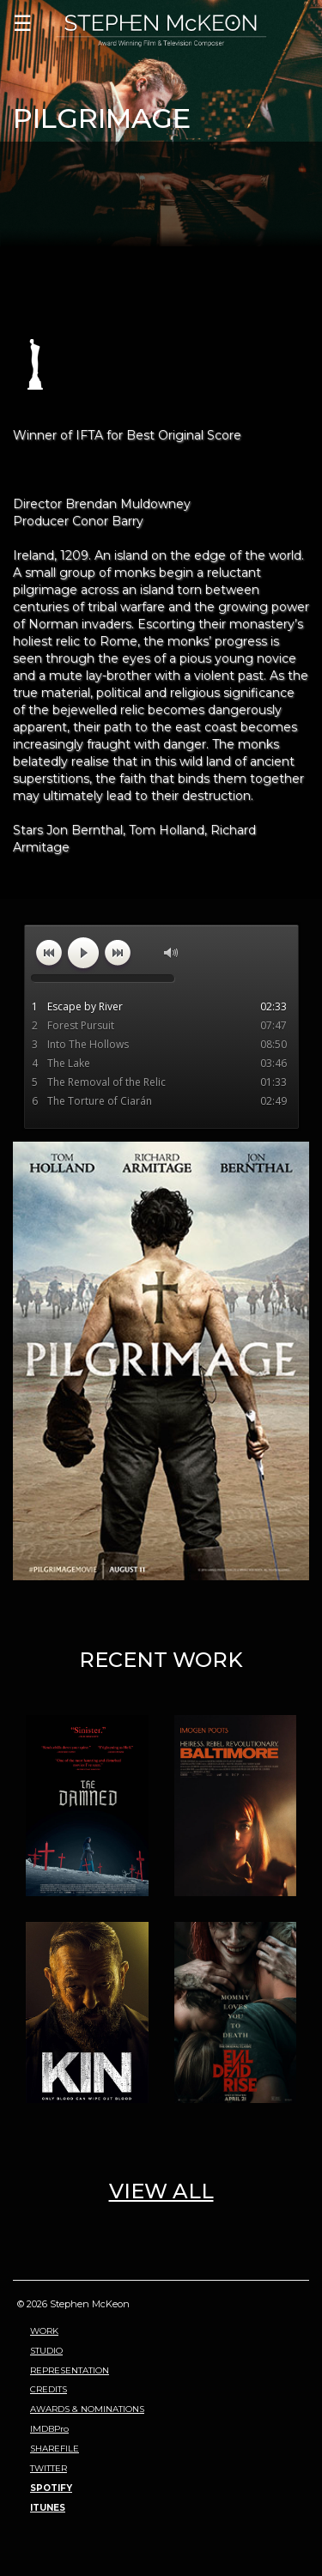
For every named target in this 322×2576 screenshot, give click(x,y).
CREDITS (48, 2389)
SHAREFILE (54, 2448)
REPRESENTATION (69, 2370)
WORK (44, 2331)
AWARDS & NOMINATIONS (87, 2409)
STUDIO (46, 2350)
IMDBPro (49, 2428)
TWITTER (48, 2468)
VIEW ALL (161, 2191)
